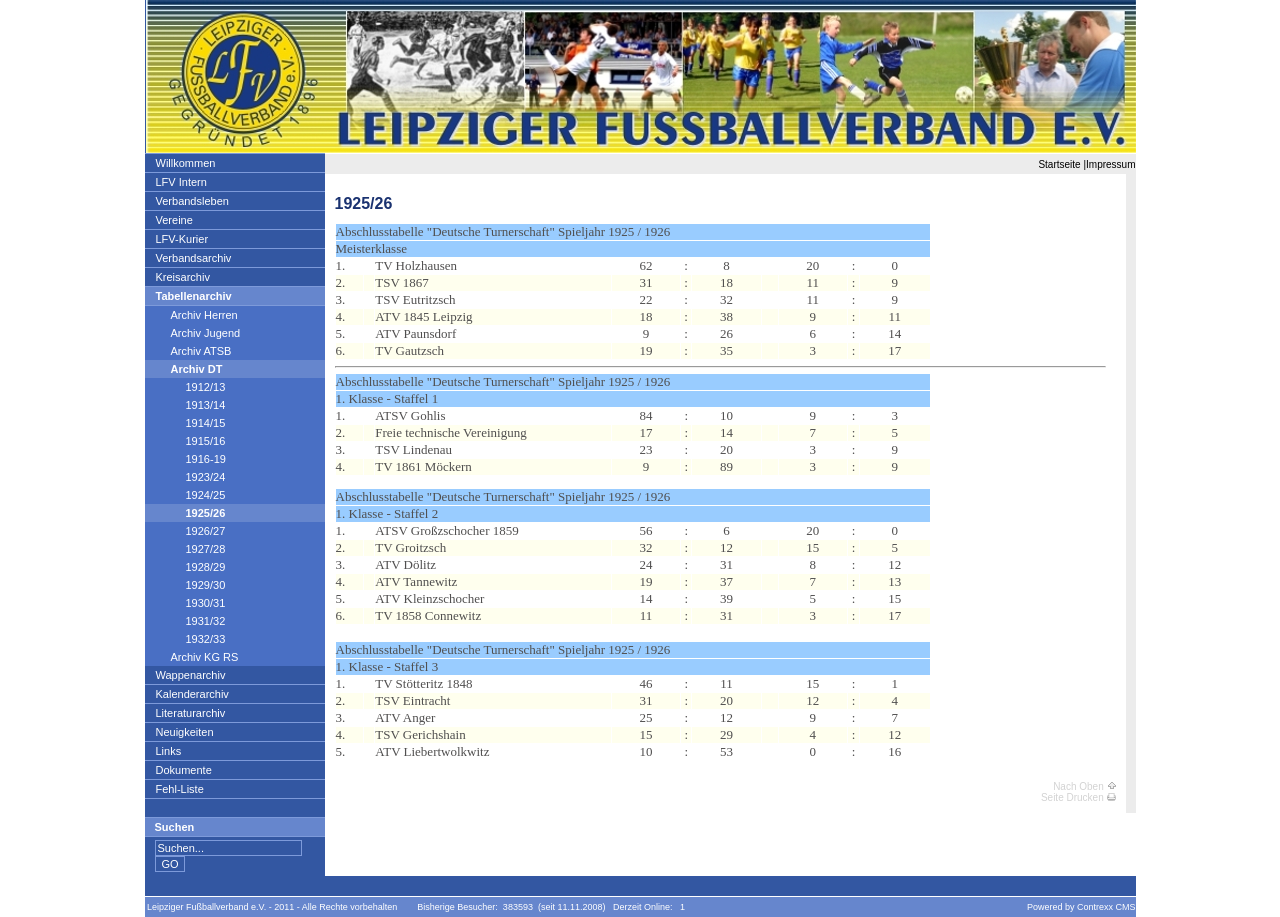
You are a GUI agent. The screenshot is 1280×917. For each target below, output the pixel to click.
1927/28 (190, 549)
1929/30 (190, 585)
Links (168, 751)
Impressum (1110, 164)
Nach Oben (1084, 786)
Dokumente (183, 770)
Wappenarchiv (190, 675)
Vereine (174, 220)
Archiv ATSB (193, 351)
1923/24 (190, 477)
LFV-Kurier (182, 239)
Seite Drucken (1078, 797)
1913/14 (190, 405)
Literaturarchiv (190, 713)
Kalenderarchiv (192, 694)
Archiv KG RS (197, 657)
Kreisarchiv (182, 277)
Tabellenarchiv (193, 296)
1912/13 (190, 387)
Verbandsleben (192, 201)
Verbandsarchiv (193, 258)
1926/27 (190, 531)
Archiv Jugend (198, 333)
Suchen (175, 827)
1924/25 (190, 495)
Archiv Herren (196, 315)
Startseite (1059, 164)
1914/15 (190, 423)
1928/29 (190, 567)
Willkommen (185, 163)
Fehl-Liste (179, 789)
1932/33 (190, 639)
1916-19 (190, 459)
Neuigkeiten (184, 732)
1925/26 (190, 513)
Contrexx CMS (1106, 907)
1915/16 (190, 441)
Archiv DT (189, 369)
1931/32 (190, 621)
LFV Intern (181, 182)
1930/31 (190, 603)
